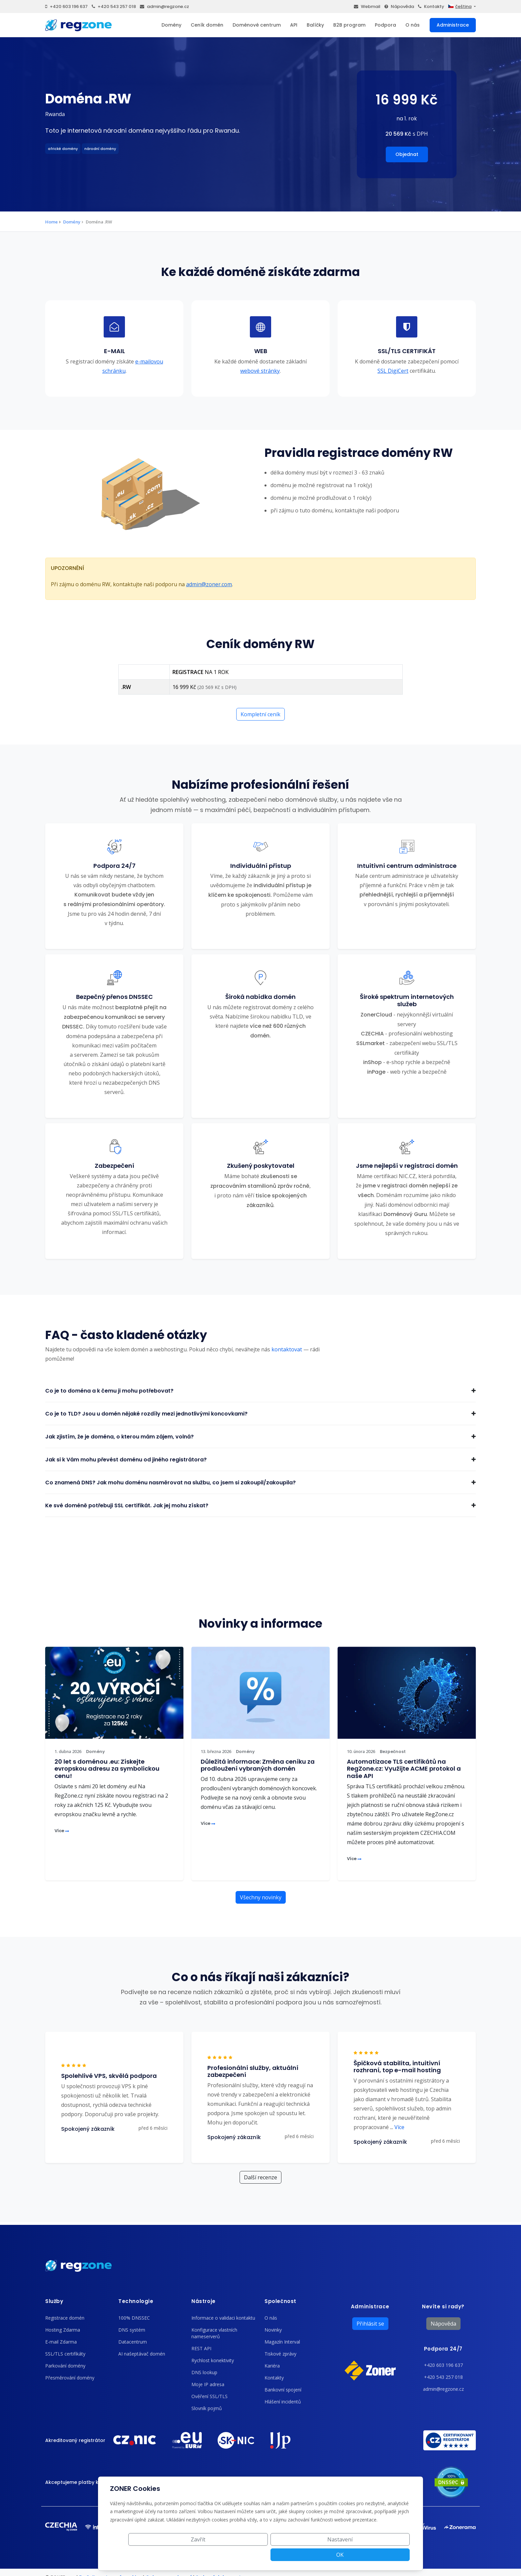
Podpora (385, 25)
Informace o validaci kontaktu (223, 2318)
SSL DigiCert (392, 370)
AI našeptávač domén (141, 2354)
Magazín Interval (282, 2342)
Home (51, 222)
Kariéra (272, 2366)
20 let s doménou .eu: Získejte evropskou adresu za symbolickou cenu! (106, 1768)
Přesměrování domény (69, 2377)
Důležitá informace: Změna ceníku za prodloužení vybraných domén (258, 1765)
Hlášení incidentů (282, 2401)
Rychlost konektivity (212, 2360)
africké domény (63, 148)
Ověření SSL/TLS (209, 2396)
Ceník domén (207, 25)
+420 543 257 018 (114, 6)
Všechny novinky (260, 1897)
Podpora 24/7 (443, 2348)
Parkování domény (65, 2366)
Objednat (406, 154)
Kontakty (431, 6)
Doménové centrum (257, 25)
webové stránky (260, 370)
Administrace (453, 25)
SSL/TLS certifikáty (65, 2354)
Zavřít (284, 2554)
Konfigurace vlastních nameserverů (214, 2333)
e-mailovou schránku (132, 366)
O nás (412, 25)
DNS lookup (204, 2372)
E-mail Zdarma (61, 2342)
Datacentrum (132, 2342)
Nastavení (335, 2554)
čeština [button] (459, 6)
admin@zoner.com (209, 584)
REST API (201, 2348)
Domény (171, 25)
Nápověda (399, 6)
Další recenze (260, 2177)
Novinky (273, 2330)
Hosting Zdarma (62, 2330)
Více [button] (397, 2127)
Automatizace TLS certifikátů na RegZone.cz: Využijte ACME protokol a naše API (404, 1768)
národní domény (100, 148)
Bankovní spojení (282, 2389)
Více (61, 1831)
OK (385, 2554)
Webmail (367, 6)
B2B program (349, 25)
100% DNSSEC (134, 2318)
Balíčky (315, 25)
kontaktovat (286, 1349)
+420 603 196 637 (66, 6)
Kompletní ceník (260, 714)
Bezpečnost (393, 1751)
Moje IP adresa (207, 2384)
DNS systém (131, 2330)
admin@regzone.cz (164, 6)
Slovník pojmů (206, 2408)
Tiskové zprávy (280, 2354)
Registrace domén (64, 2318)
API (293, 25)
